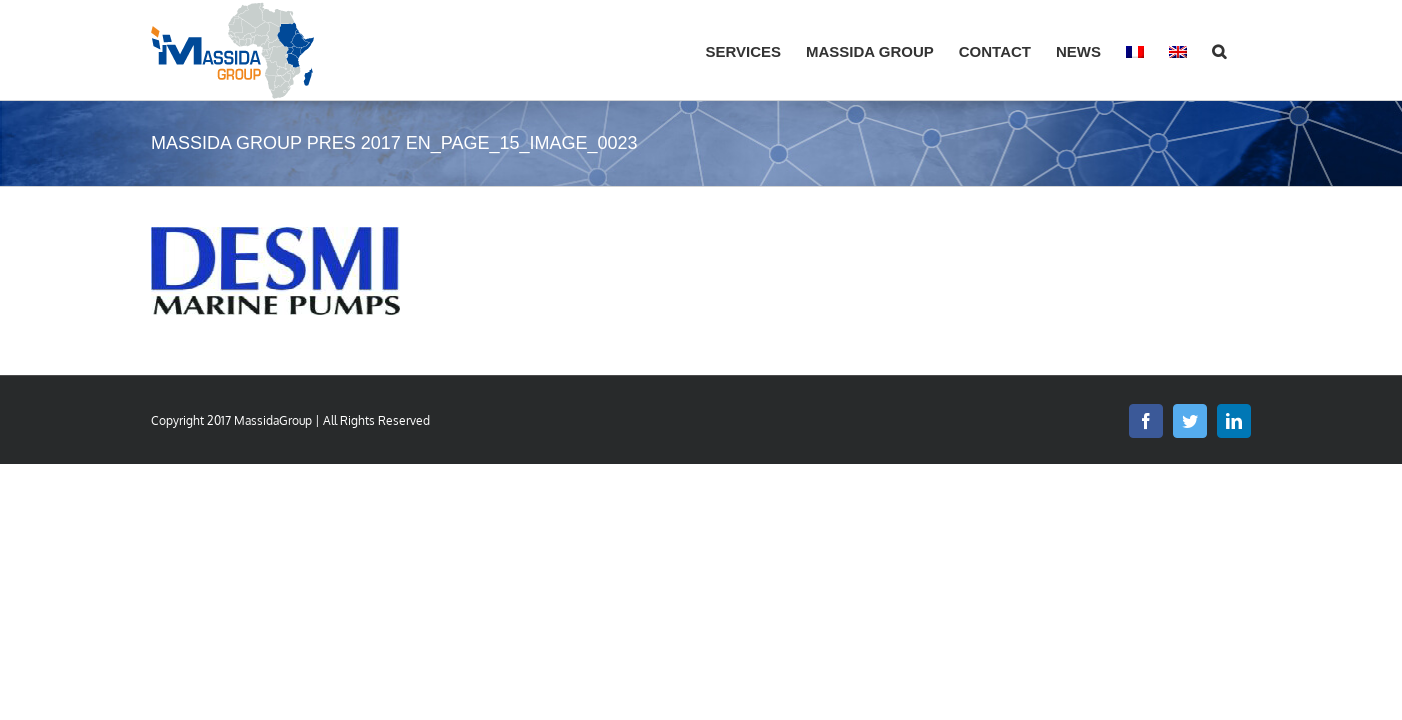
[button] (1244, 50)
